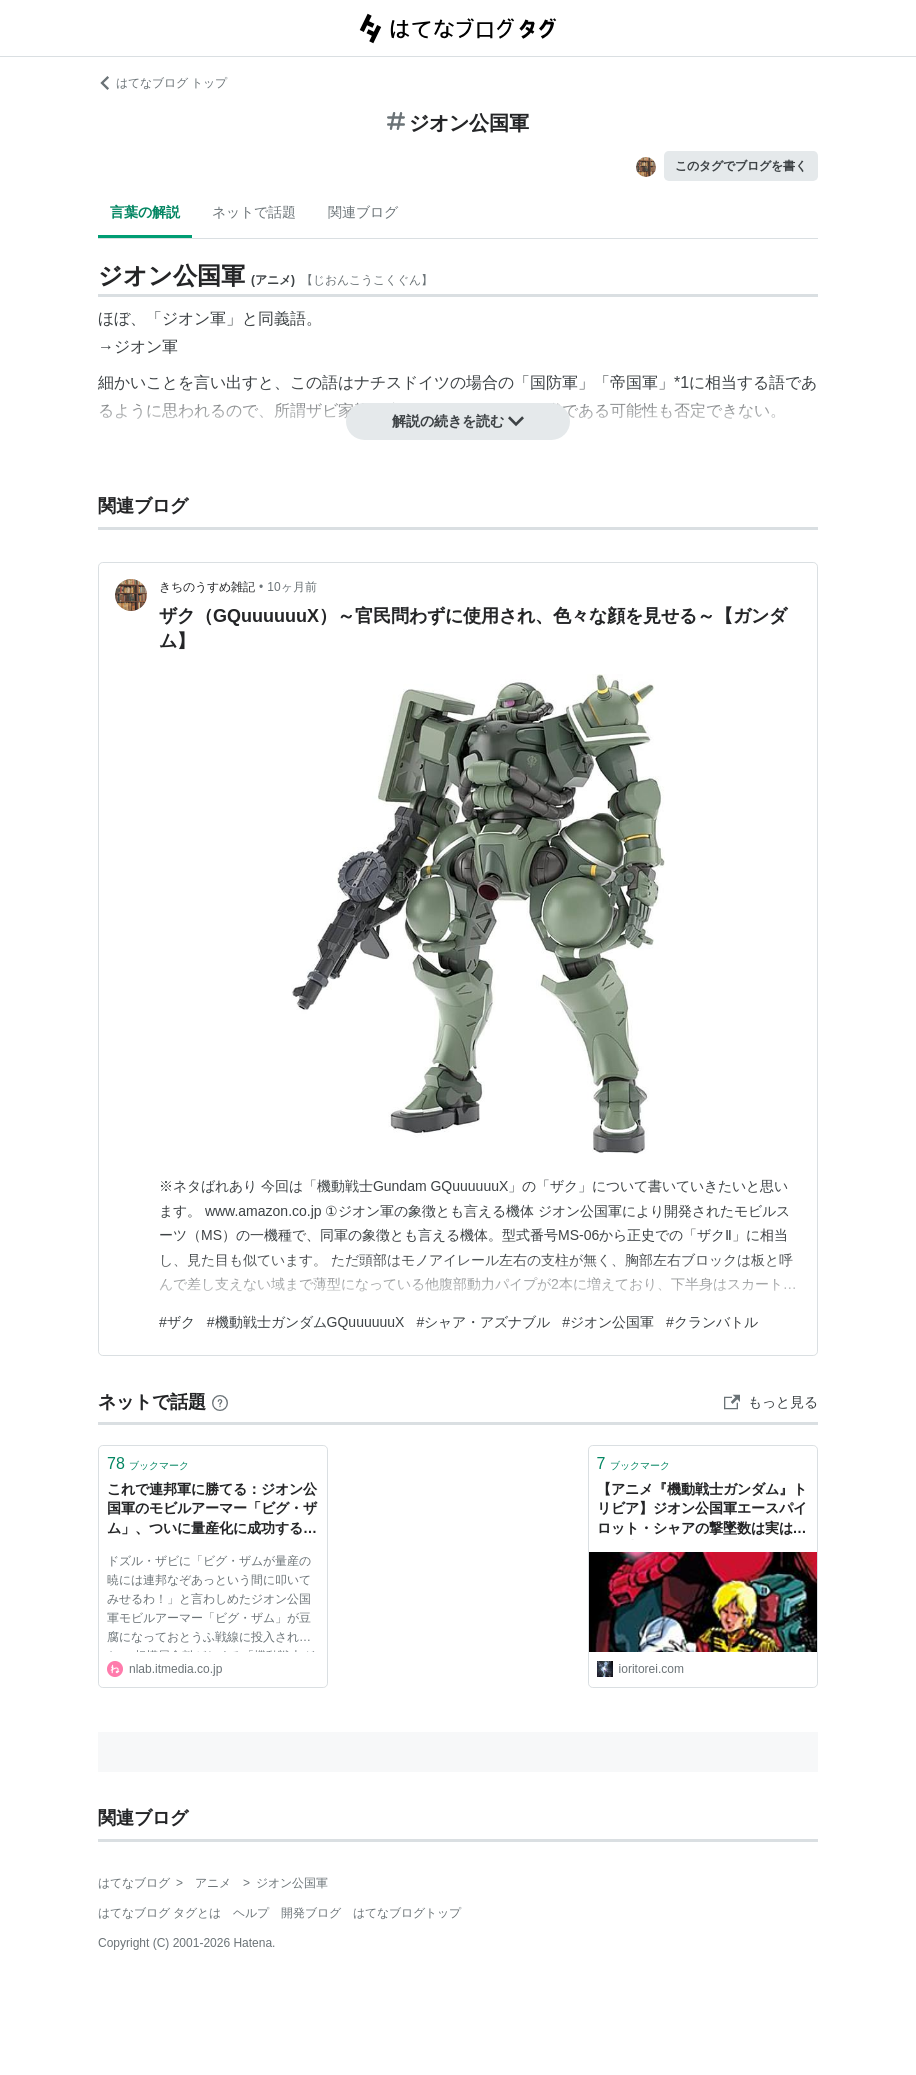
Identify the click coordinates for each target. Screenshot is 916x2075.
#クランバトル (712, 1322)
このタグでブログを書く (741, 166)
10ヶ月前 (291, 587)
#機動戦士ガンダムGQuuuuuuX (306, 1322)
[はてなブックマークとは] (220, 1402)
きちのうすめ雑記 (207, 587)
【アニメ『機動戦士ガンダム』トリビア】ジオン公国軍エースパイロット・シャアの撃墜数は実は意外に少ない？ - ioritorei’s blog (702, 1510)
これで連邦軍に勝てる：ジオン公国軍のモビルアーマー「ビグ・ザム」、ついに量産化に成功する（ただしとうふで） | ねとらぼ (212, 1510)
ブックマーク (148, 1463)
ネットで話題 (254, 212)
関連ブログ (363, 212)
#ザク (177, 1322)
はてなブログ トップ (162, 83)
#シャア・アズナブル (483, 1322)
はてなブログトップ (407, 1913)
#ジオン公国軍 (608, 1322)
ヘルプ (251, 1913)
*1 (681, 382)
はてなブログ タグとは (159, 1913)
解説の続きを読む (458, 421)
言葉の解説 (145, 212)
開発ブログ (311, 1913)
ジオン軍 (146, 346)
